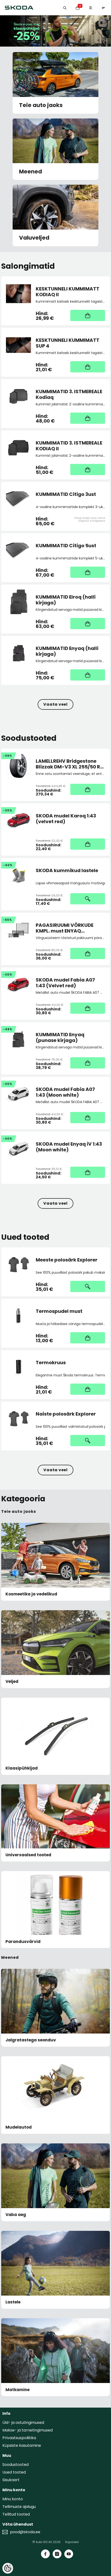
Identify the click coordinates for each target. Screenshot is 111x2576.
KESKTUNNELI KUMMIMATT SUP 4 (67, 343)
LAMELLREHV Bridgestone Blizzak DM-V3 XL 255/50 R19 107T (70, 764)
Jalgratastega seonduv (30, 2040)
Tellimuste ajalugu (19, 2506)
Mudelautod (18, 2127)
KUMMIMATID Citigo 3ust (66, 494)
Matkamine (17, 2390)
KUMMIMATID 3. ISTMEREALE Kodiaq (69, 394)
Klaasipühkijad (21, 1768)
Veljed (11, 1681)
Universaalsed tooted (28, 1855)
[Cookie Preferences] (7, 2568)
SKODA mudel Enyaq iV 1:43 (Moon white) (69, 1147)
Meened (30, 171)
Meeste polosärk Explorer (66, 1260)
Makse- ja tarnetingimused (27, 2430)
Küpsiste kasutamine (21, 2445)
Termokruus (51, 1363)
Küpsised (72, 2542)
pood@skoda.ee (25, 2532)
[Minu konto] (90, 7)
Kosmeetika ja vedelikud (31, 1594)
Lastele (12, 2302)
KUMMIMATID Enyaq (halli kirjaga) (67, 651)
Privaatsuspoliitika (19, 2438)
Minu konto (12, 2499)
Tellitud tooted (16, 2514)
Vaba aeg (15, 2214)
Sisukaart (11, 2480)
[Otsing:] (65, 7)
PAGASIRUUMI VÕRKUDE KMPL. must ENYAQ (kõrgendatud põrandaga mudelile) (68, 928)
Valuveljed (34, 238)
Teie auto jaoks (41, 105)
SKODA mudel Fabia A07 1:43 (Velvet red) (65, 982)
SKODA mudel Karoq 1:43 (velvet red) (66, 818)
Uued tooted (14, 2472)
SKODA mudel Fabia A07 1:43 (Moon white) (65, 1092)
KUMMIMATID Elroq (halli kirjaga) (66, 600)
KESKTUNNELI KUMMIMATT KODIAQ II (67, 291)
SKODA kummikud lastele (67, 871)
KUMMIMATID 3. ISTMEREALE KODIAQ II (69, 445)
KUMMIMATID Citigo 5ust (66, 546)
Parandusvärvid (22, 1941)
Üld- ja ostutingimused (23, 2422)
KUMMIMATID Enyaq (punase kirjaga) (60, 1037)
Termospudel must (59, 1311)
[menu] (103, 7)
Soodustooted (15, 2464)
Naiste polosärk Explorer (66, 1414)
